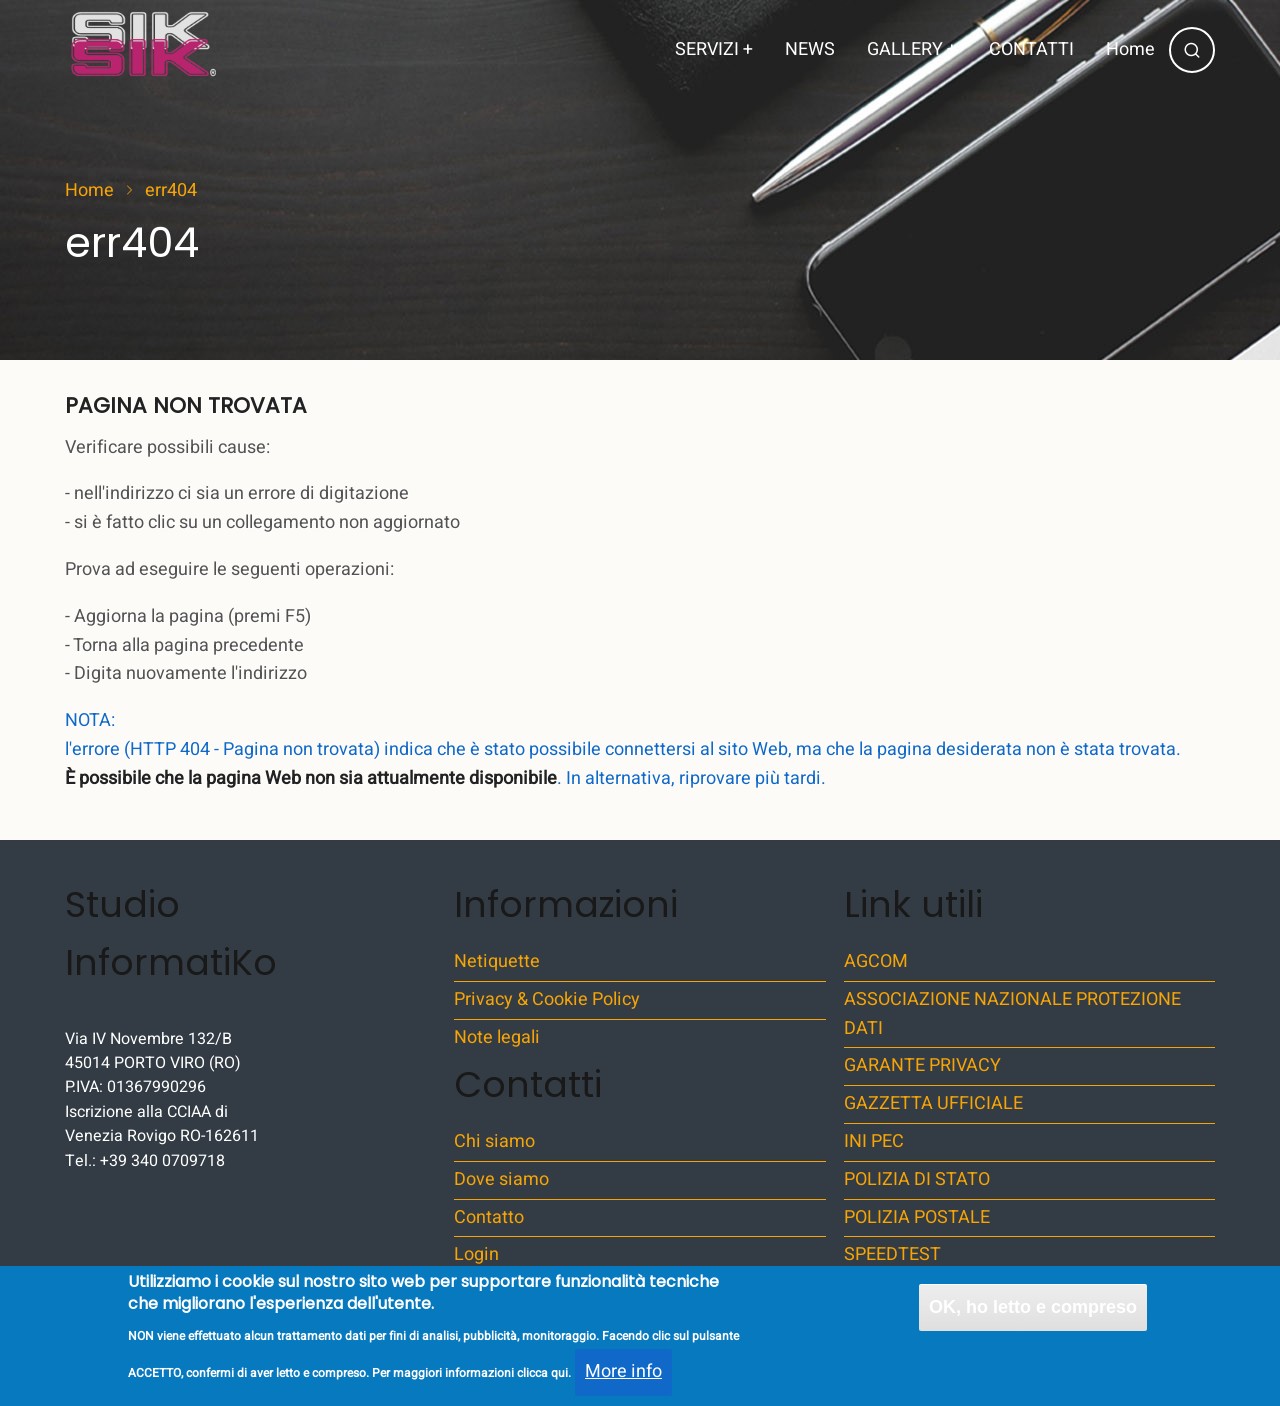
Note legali (497, 1037)
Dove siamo (501, 1179)
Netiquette (497, 961)
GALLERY (912, 49)
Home (1130, 49)
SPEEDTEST (892, 1254)
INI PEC (874, 1141)
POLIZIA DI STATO (917, 1179)
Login (476, 1254)
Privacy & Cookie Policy (547, 999)
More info (623, 1381)
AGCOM (876, 961)
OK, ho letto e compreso (1033, 1316)
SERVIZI (714, 49)
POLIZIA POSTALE (917, 1217)
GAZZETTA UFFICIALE (933, 1103)
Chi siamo (494, 1141)
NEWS (810, 49)
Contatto (489, 1217)
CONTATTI (1031, 49)
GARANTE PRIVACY (922, 1065)
